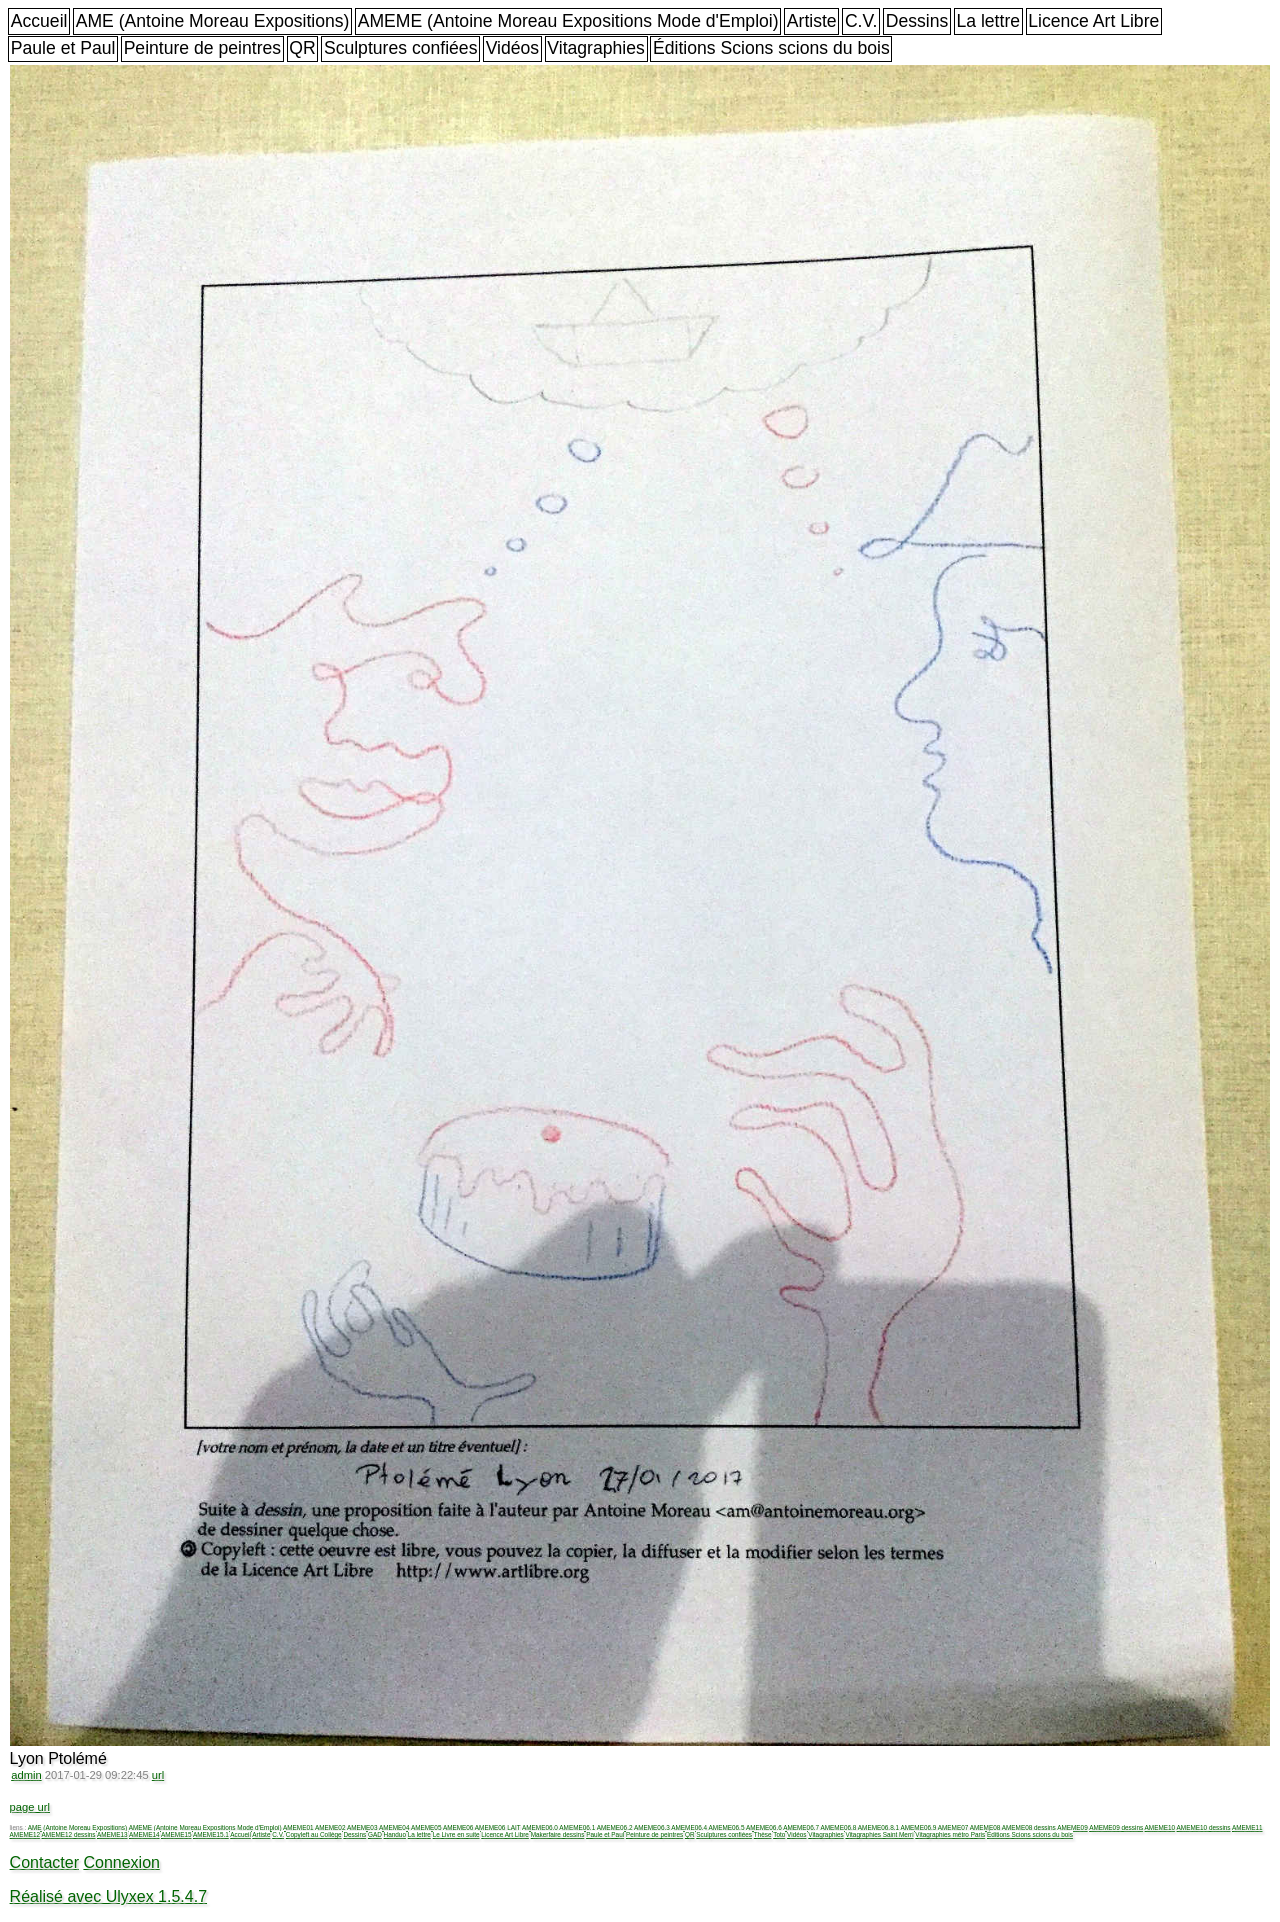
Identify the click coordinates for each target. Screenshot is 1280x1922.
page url (30, 1807)
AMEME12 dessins (69, 1834)
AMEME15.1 (211, 1834)
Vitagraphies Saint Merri (879, 1834)
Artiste (812, 21)
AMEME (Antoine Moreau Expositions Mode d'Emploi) (568, 21)
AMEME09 (1072, 1827)
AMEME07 (953, 1827)
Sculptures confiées (401, 48)
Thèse (763, 1834)
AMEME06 (458, 1827)
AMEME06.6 (764, 1827)
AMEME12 (25, 1834)
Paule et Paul (63, 48)
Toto (779, 1834)
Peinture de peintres (202, 48)
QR (302, 48)
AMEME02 (330, 1827)
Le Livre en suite (456, 1834)
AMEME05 (426, 1827)
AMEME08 (985, 1827)
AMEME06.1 (577, 1827)
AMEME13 (112, 1834)
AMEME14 (144, 1834)
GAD (375, 1834)
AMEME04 (394, 1827)
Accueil (39, 21)
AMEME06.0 (540, 1827)
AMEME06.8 (839, 1827)
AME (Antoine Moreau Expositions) (213, 21)
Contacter (44, 1862)
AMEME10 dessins (1204, 1827)
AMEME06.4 (689, 1827)
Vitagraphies (596, 48)
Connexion (121, 1862)
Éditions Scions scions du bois (771, 48)
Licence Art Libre (1093, 21)
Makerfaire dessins (558, 1834)
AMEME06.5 (727, 1827)
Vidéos (512, 48)
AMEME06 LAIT (498, 1827)
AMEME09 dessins (1116, 1827)
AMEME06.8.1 (878, 1827)
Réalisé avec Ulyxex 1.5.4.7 (108, 1896)
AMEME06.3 (652, 1827)
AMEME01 (298, 1827)
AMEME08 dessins (1029, 1827)
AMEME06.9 (918, 1827)
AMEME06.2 (615, 1827)
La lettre (988, 21)
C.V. (861, 21)
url (158, 1775)
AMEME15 (176, 1834)
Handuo (395, 1834)
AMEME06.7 (801, 1827)
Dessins (917, 21)
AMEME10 (1160, 1827)
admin (26, 1775)
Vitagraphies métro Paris (950, 1834)
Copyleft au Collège (314, 1834)
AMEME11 (1247, 1827)
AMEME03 (362, 1827)
